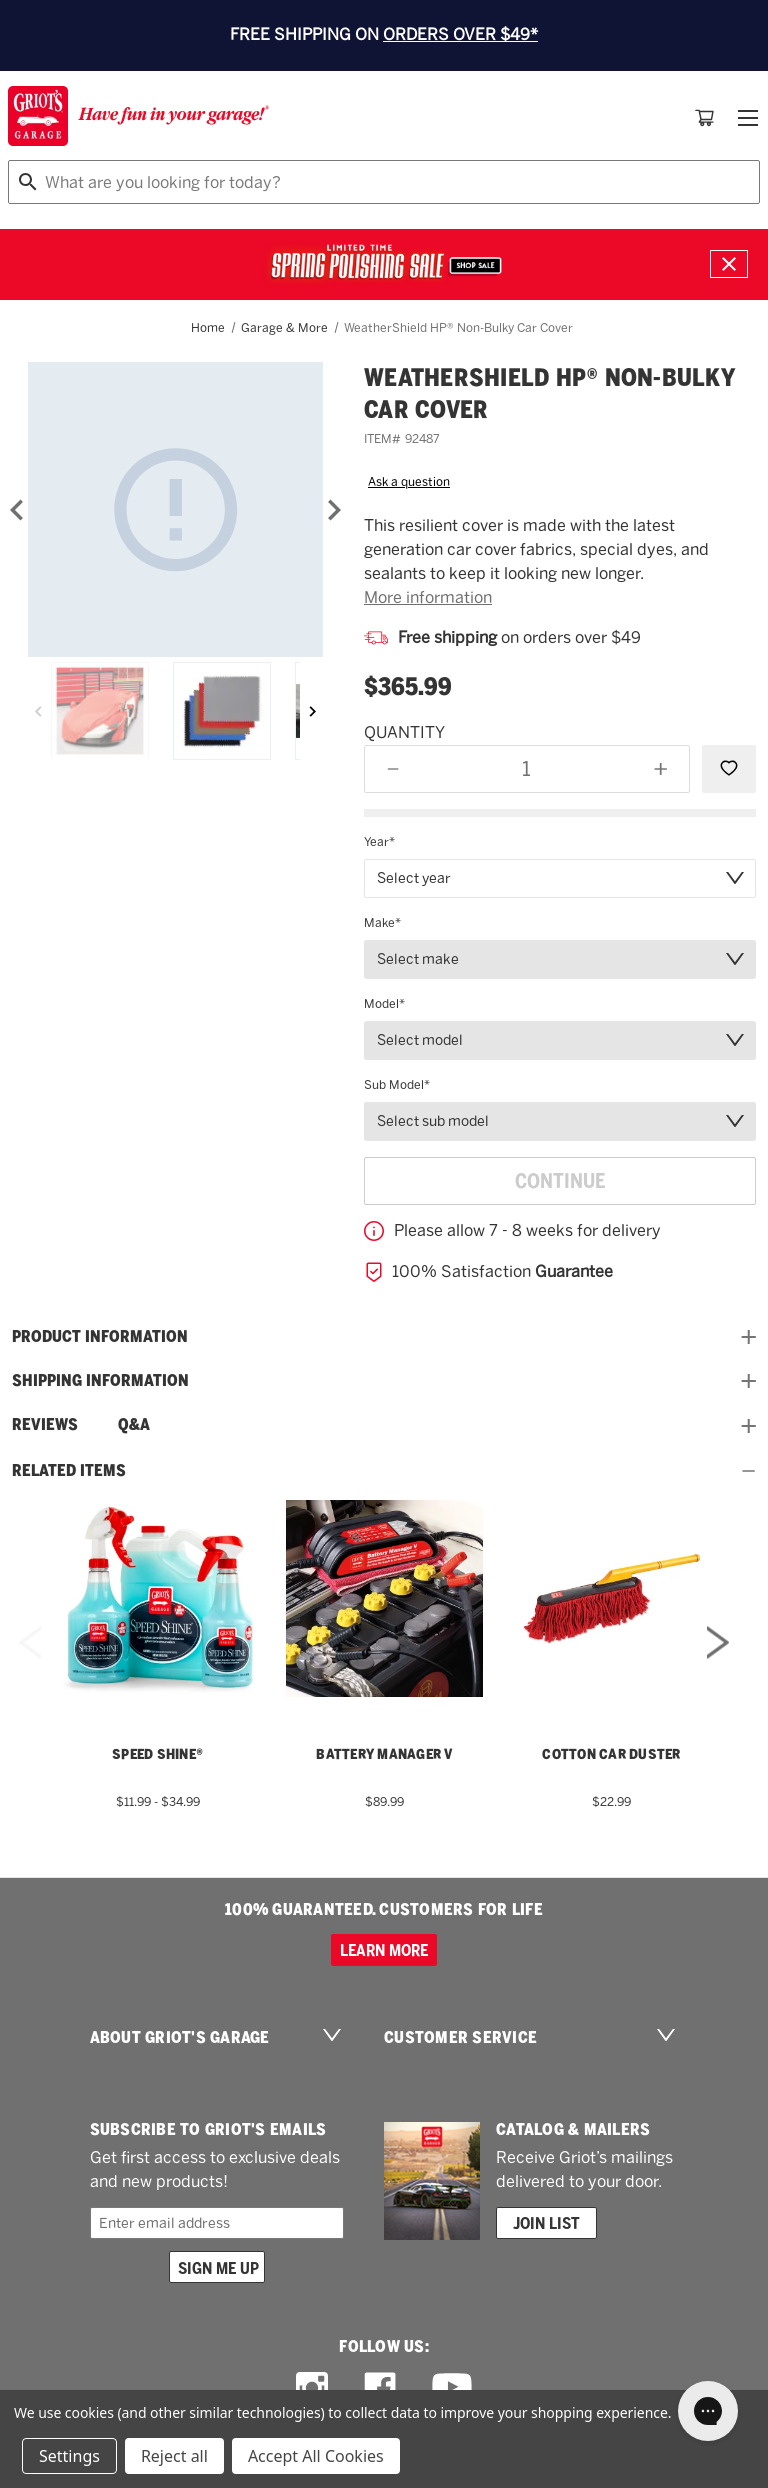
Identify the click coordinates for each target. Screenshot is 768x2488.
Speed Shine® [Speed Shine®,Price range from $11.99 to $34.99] (157, 1754)
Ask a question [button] (409, 482)
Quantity (404, 732)
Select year (414, 878)
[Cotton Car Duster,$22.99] (611, 1598)
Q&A (134, 1425)
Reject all (174, 2456)
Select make (418, 959)
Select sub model (433, 1121)
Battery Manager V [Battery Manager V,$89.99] (384, 1754)
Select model (420, 1040)
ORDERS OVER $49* (460, 34)
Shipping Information (384, 1381)
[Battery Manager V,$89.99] (384, 1598)
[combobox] (384, 182)
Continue (560, 1181)
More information (428, 597)
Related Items (384, 1471)
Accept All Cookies (316, 2456)
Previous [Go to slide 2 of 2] (30, 1668)
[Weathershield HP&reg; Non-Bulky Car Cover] (175, 509)
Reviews (45, 1425)
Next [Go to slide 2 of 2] (718, 1668)
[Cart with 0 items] (705, 118)
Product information (384, 1337)
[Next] (334, 510)
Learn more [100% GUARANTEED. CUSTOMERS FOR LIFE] (384, 1950)
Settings (69, 2456)
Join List (546, 2223)
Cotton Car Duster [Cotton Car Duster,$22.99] (611, 1754)
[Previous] (38, 711)
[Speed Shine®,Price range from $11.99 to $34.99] (157, 1598)
